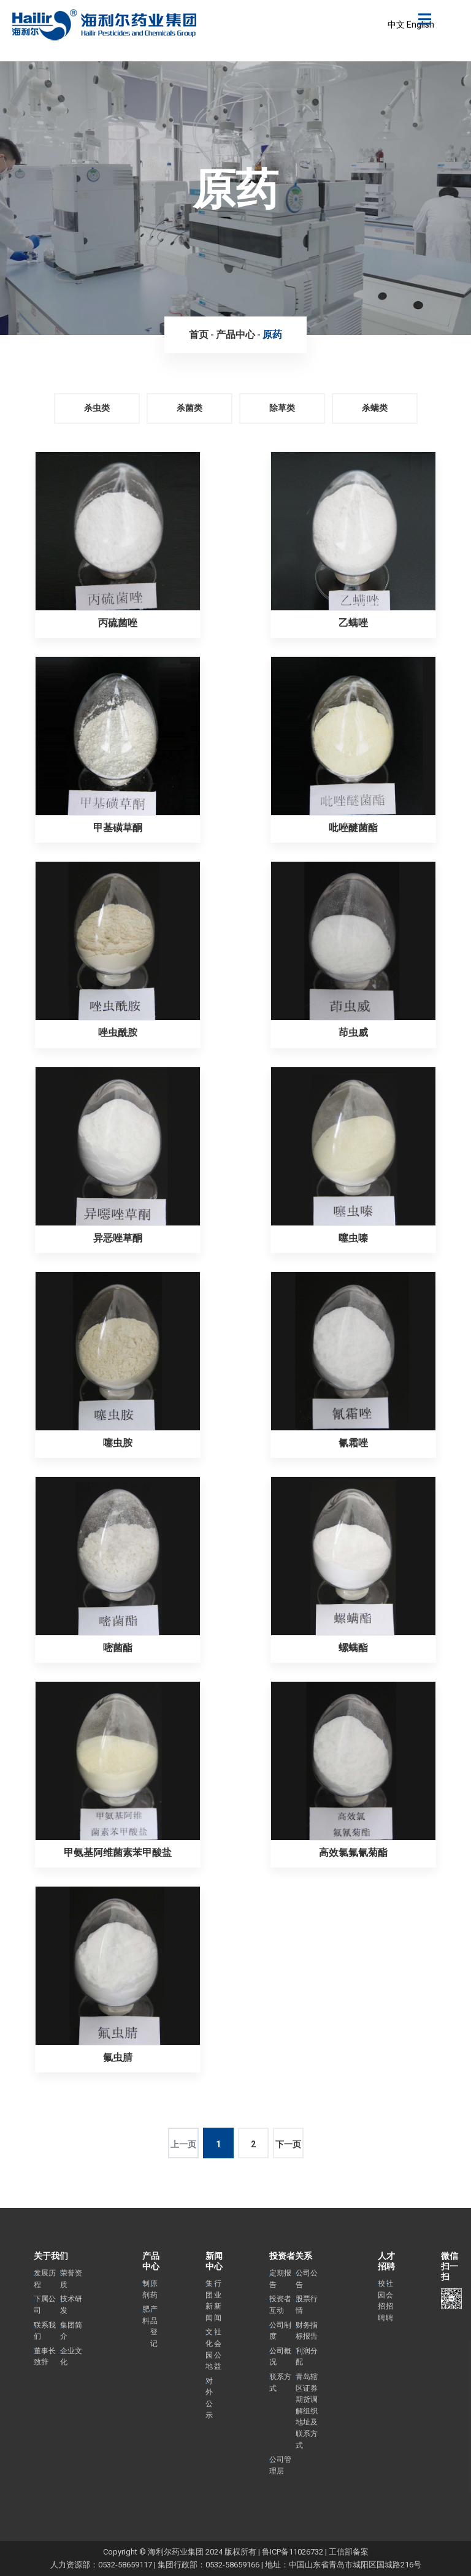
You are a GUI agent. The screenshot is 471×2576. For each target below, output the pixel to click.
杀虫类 (97, 408)
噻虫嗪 (353, 1238)
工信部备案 (349, 2551)
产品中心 (235, 334)
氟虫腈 (117, 2057)
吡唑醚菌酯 (353, 828)
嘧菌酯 (117, 1648)
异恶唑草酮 (117, 1238)
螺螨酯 (353, 1648)
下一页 (288, 2144)
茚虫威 (353, 1032)
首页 (199, 334)
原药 (272, 334)
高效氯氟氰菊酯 (353, 1853)
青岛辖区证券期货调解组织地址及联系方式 (307, 2411)
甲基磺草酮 (117, 828)
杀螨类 (375, 408)
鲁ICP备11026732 (292, 2551)
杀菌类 (189, 408)
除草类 (282, 408)
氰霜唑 (353, 1443)
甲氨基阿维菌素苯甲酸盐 (118, 1853)
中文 (396, 24)
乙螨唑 (353, 623)
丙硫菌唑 (117, 623)
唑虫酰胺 (117, 1032)
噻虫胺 (117, 1443)
